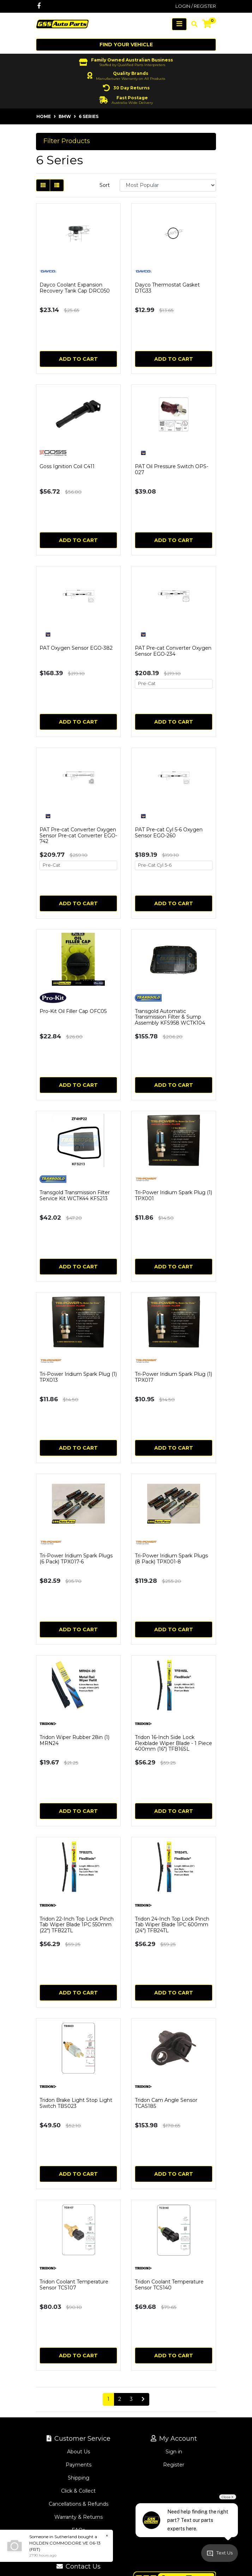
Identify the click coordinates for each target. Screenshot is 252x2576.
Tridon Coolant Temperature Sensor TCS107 (74, 2285)
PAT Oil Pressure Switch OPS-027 (171, 469)
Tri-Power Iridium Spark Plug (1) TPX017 (173, 1377)
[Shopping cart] (207, 24)
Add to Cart (78, 359)
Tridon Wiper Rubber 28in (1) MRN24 (74, 1740)
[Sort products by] (168, 185)
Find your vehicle (126, 44)
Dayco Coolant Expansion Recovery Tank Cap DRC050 (75, 288)
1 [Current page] (108, 2399)
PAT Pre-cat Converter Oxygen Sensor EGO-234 (173, 651)
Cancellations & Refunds (78, 2504)
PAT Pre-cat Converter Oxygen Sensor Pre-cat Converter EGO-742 (78, 835)
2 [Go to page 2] (119, 2399)
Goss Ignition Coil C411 (67, 466)
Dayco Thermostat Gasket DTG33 (167, 288)
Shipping (78, 2478)
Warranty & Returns (78, 2517)
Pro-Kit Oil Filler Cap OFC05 (73, 1011)
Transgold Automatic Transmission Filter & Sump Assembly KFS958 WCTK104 (170, 1017)
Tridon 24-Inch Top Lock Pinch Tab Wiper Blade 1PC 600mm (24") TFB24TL (172, 1925)
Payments (78, 2465)
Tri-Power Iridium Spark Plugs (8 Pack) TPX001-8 (171, 1558)
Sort (105, 185)
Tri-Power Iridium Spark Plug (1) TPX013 (78, 1377)
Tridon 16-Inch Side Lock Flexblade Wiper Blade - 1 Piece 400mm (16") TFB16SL (173, 1743)
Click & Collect (78, 2491)
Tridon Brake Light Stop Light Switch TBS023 (76, 2103)
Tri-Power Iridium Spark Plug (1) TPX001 (173, 1195)
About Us (78, 2451)
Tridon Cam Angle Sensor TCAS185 (166, 2103)
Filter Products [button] (66, 141)
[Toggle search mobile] (192, 24)
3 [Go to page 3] (131, 2399)
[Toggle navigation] (179, 24)
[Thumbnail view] (43, 185)
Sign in (174, 2451)
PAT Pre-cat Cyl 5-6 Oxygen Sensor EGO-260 (169, 832)
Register (173, 2465)
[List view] (57, 185)
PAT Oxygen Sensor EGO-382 (76, 648)
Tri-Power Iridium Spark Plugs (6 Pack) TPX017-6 (76, 1558)
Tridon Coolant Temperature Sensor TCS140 (169, 2285)
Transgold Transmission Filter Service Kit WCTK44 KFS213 (75, 1195)
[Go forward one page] (143, 2399)
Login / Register (195, 6)
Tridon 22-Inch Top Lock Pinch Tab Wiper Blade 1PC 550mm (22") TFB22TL (77, 1925)
